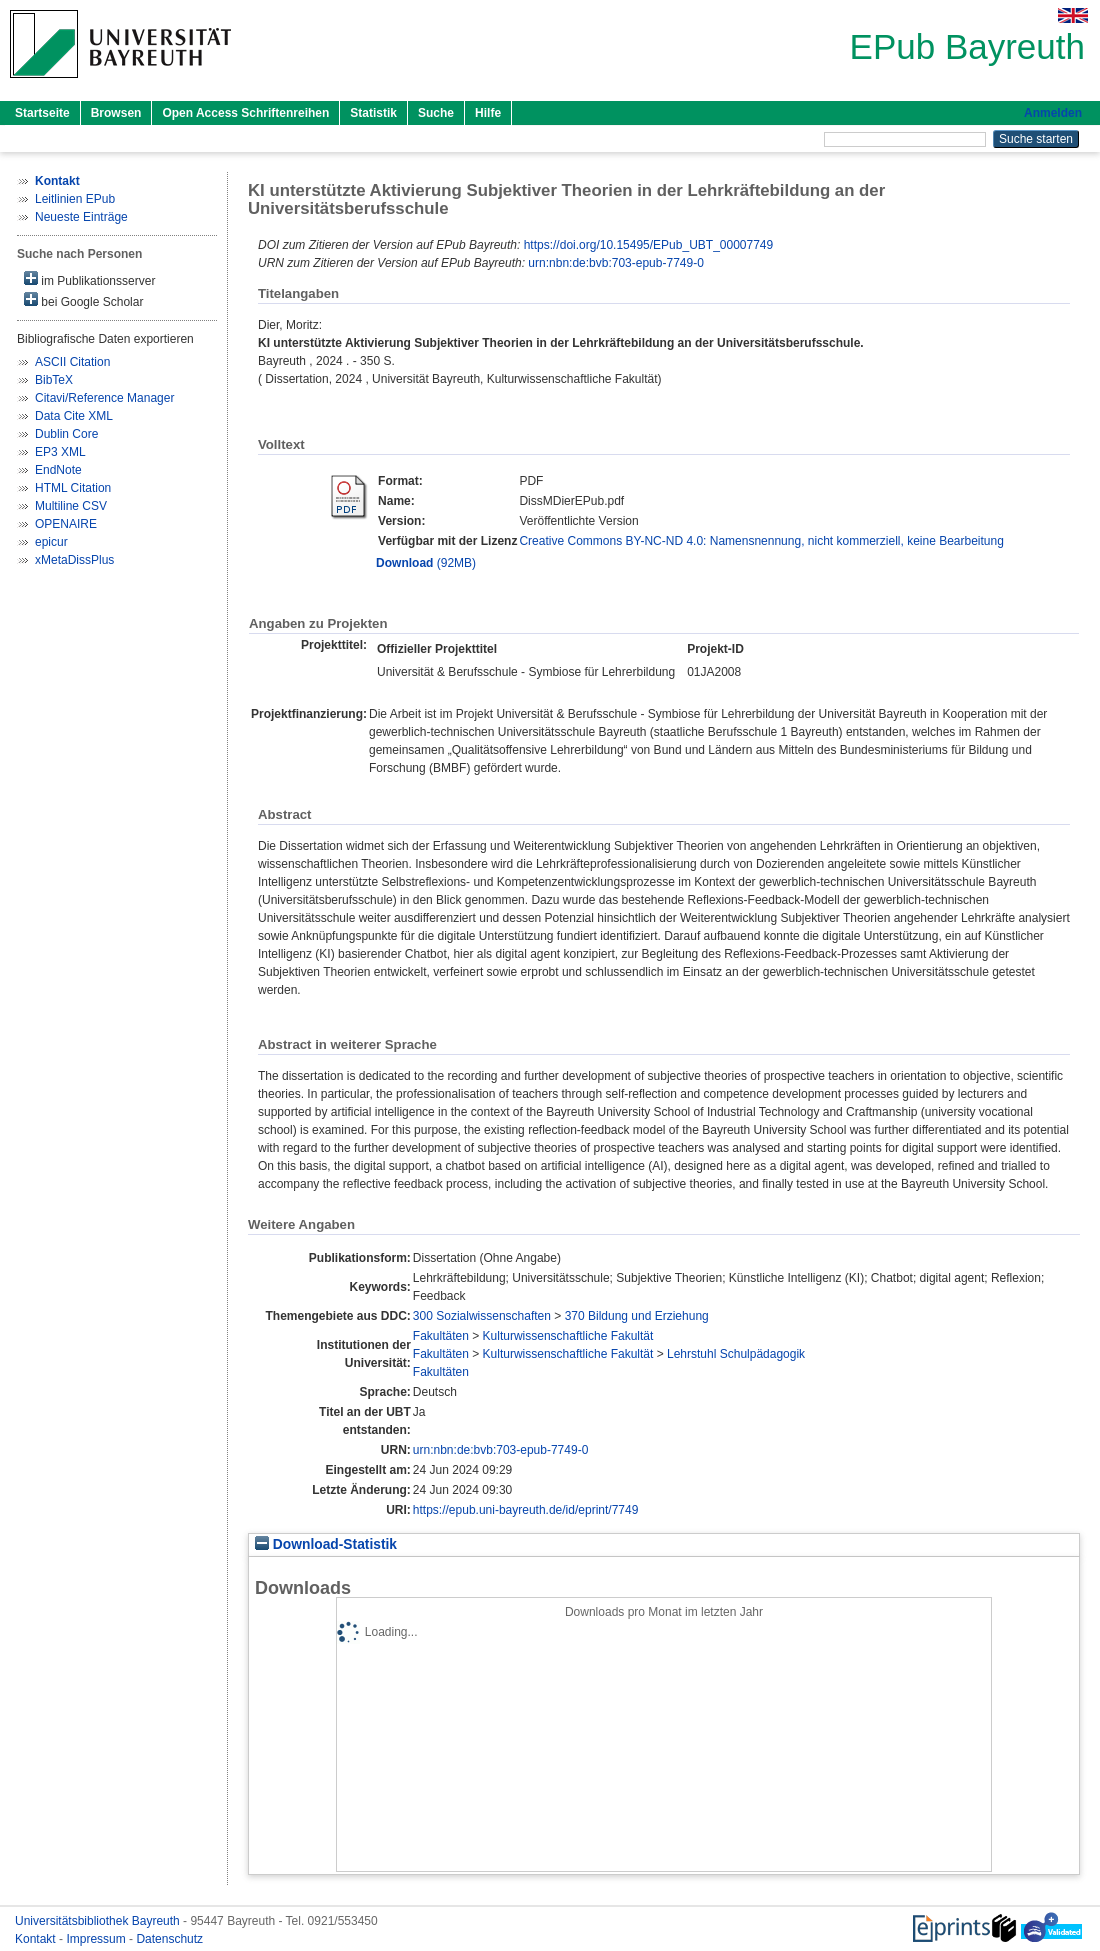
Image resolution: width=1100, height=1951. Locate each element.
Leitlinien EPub (75, 199)
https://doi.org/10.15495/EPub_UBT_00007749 (649, 245)
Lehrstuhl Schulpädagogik (736, 1354)
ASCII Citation (72, 362)
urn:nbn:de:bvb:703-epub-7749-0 (615, 263)
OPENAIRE (66, 524)
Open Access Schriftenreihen (245, 113)
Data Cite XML (74, 416)
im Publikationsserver (89, 279)
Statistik (373, 113)
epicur (51, 542)
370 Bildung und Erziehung (637, 1316)
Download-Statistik (326, 1544)
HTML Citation (73, 488)
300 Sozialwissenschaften (482, 1316)
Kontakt (37, 1939)
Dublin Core (66, 434)
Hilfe (488, 113)
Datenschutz (169, 1939)
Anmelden (1053, 113)
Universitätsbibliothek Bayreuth (99, 1921)
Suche (436, 113)
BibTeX (54, 380)
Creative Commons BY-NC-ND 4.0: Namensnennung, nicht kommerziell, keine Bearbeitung (761, 541)
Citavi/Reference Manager (104, 398)
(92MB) (426, 563)
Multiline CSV (71, 506)
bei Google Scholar (83, 300)
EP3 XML (60, 452)
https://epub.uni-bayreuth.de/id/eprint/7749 (526, 1510)
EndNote (58, 470)
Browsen (116, 113)
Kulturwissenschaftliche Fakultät (568, 1336)
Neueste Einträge (81, 217)
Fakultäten (441, 1336)
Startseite (42, 113)
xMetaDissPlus (74, 560)
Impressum (97, 1939)
